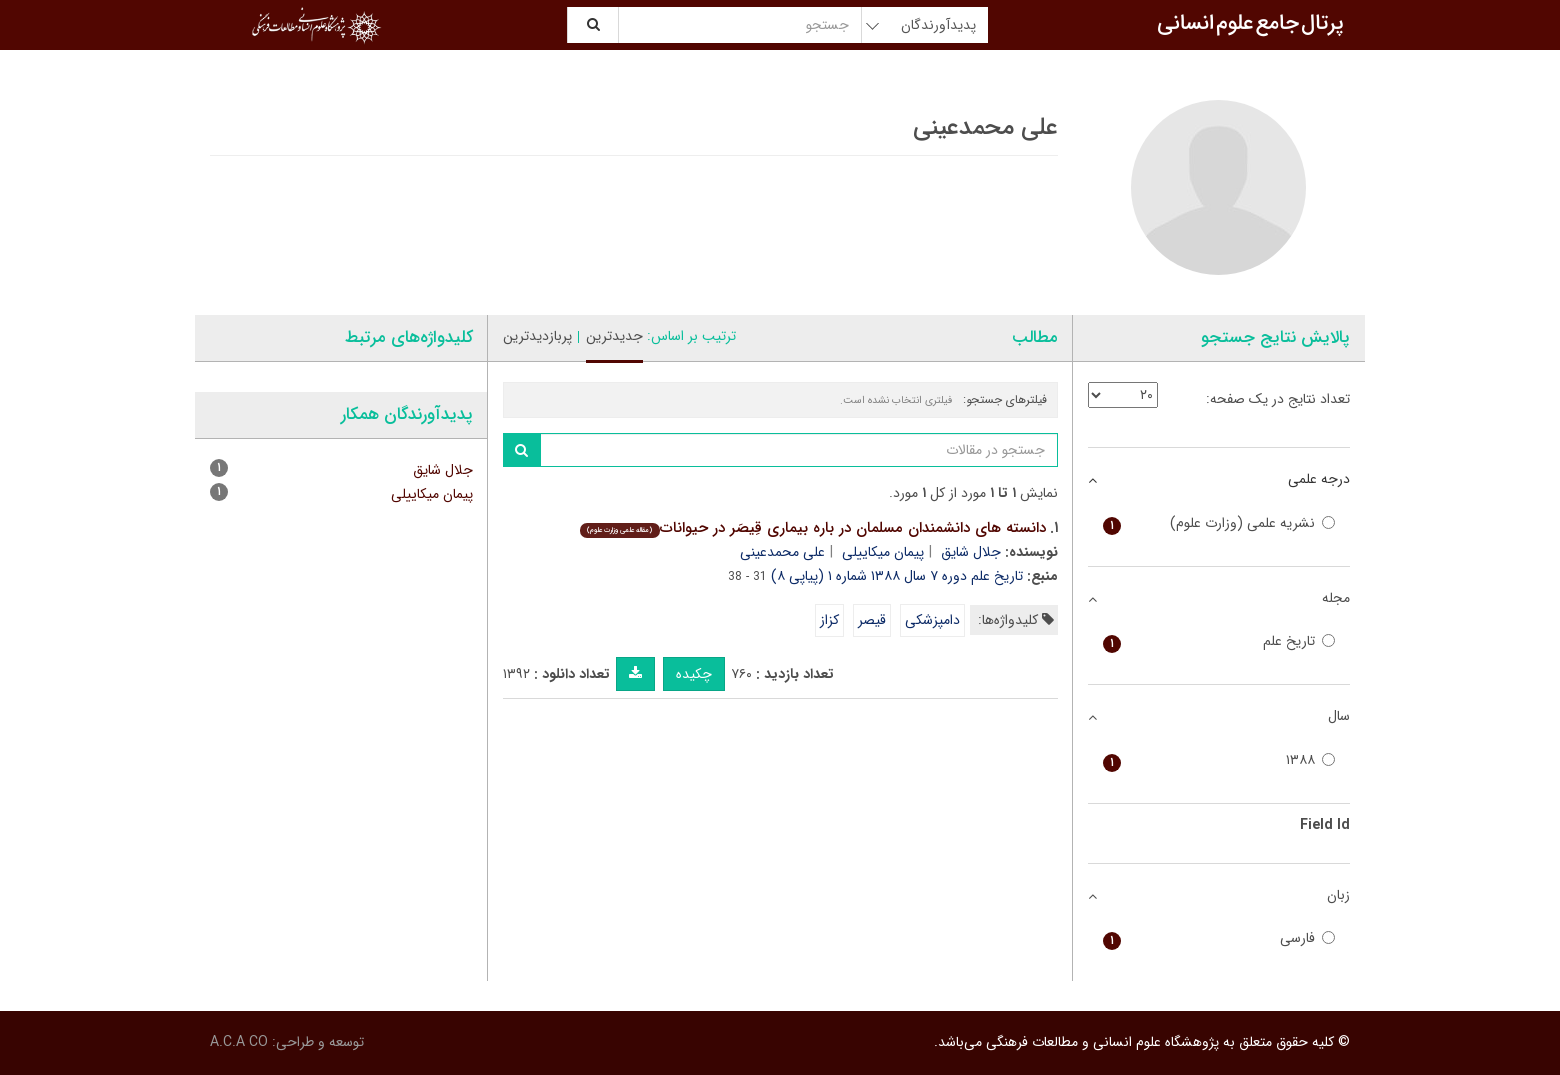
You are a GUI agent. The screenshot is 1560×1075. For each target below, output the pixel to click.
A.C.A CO (239, 1042)
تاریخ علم (1219, 641)
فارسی (1219, 938)
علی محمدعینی (782, 552)
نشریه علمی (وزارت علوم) (1219, 523)
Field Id (1325, 825)
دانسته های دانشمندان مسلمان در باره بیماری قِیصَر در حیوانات (812, 528)
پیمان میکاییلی (883, 552)
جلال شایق (971, 552)
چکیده (694, 674)
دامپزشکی (932, 620)
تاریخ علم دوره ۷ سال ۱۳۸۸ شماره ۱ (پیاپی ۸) (897, 576)
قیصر (872, 620)
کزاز (829, 620)
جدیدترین (614, 336)
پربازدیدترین (537, 336)
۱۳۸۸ (1219, 760)
